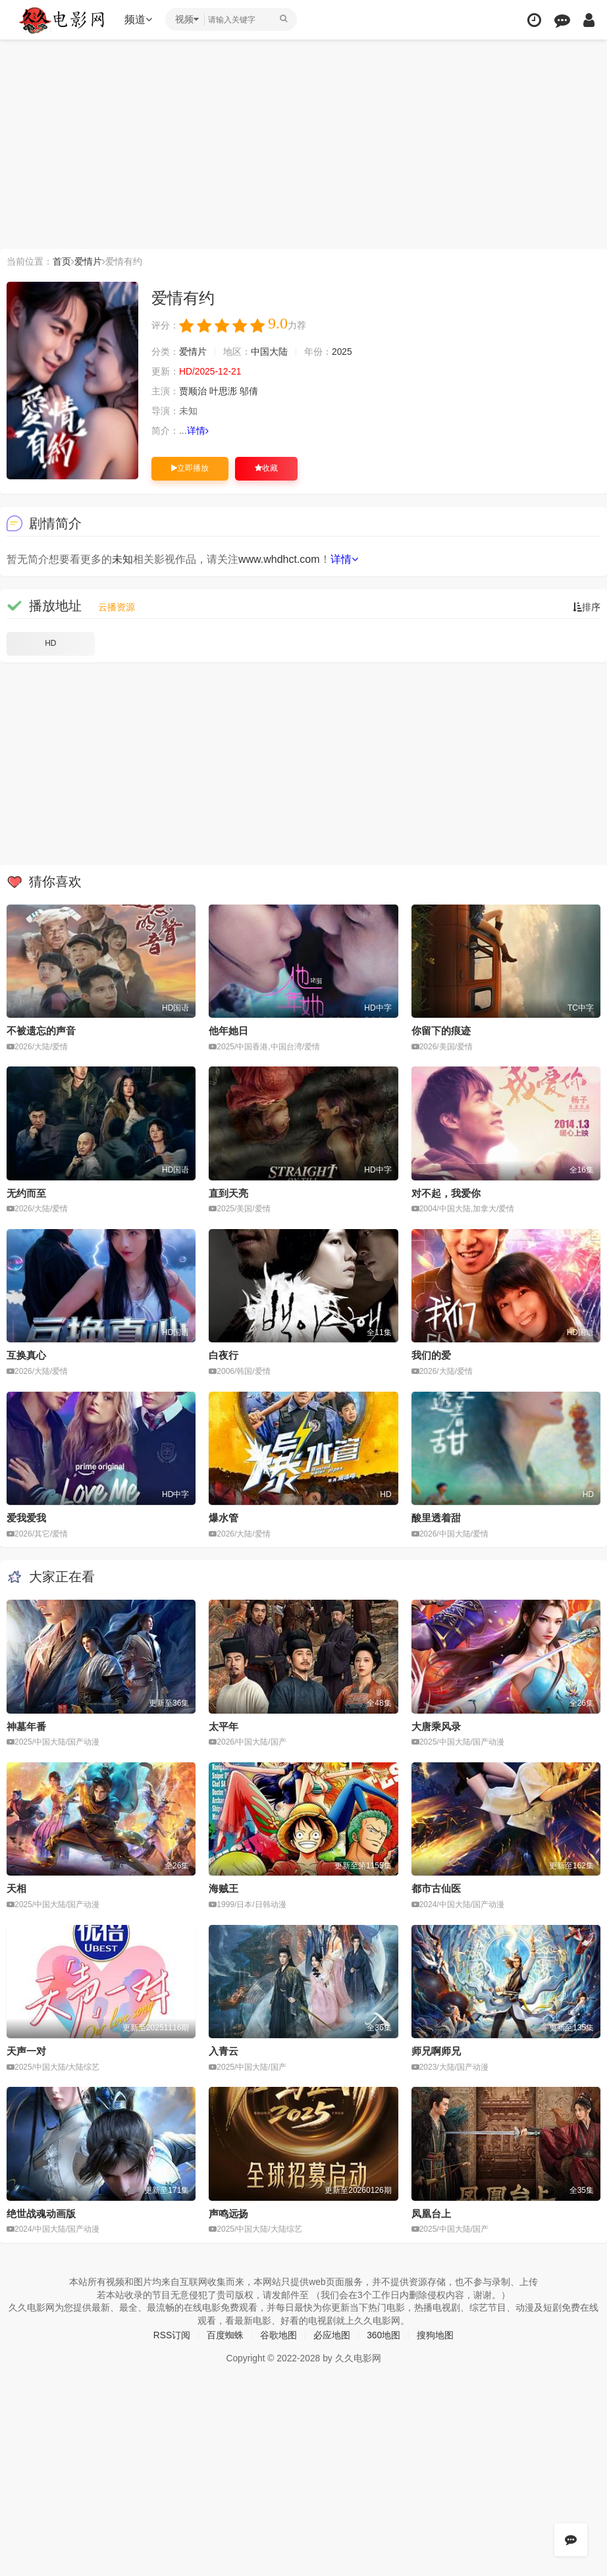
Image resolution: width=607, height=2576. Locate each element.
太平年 (223, 1725)
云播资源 (116, 607)
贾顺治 (193, 391)
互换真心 (26, 1355)
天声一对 (26, 2050)
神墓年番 (26, 1725)
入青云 (223, 2050)
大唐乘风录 (436, 1725)
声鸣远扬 (228, 2213)
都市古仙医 (436, 1888)
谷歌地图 (278, 2335)
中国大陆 (269, 351)
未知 (122, 559)
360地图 (383, 2335)
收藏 (266, 468)
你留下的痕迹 (441, 1030)
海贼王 (223, 1888)
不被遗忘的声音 (41, 1030)
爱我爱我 (26, 1517)
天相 (16, 1888)
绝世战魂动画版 (41, 2213)
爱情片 (88, 261)
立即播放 (190, 468)
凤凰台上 (431, 2213)
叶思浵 (223, 391)
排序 (586, 607)
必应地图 (331, 2335)
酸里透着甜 (436, 1517)
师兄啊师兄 (436, 2050)
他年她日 (228, 1030)
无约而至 (26, 1193)
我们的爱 (431, 1355)
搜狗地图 (435, 2335)
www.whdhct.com (279, 559)
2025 (342, 351)
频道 (139, 19)
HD (50, 643)
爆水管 (223, 1517)
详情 (198, 430)
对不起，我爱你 (446, 1193)
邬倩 (249, 391)
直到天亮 (228, 1193)
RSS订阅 (171, 2335)
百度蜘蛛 (225, 2335)
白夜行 (223, 1355)
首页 (62, 261)
